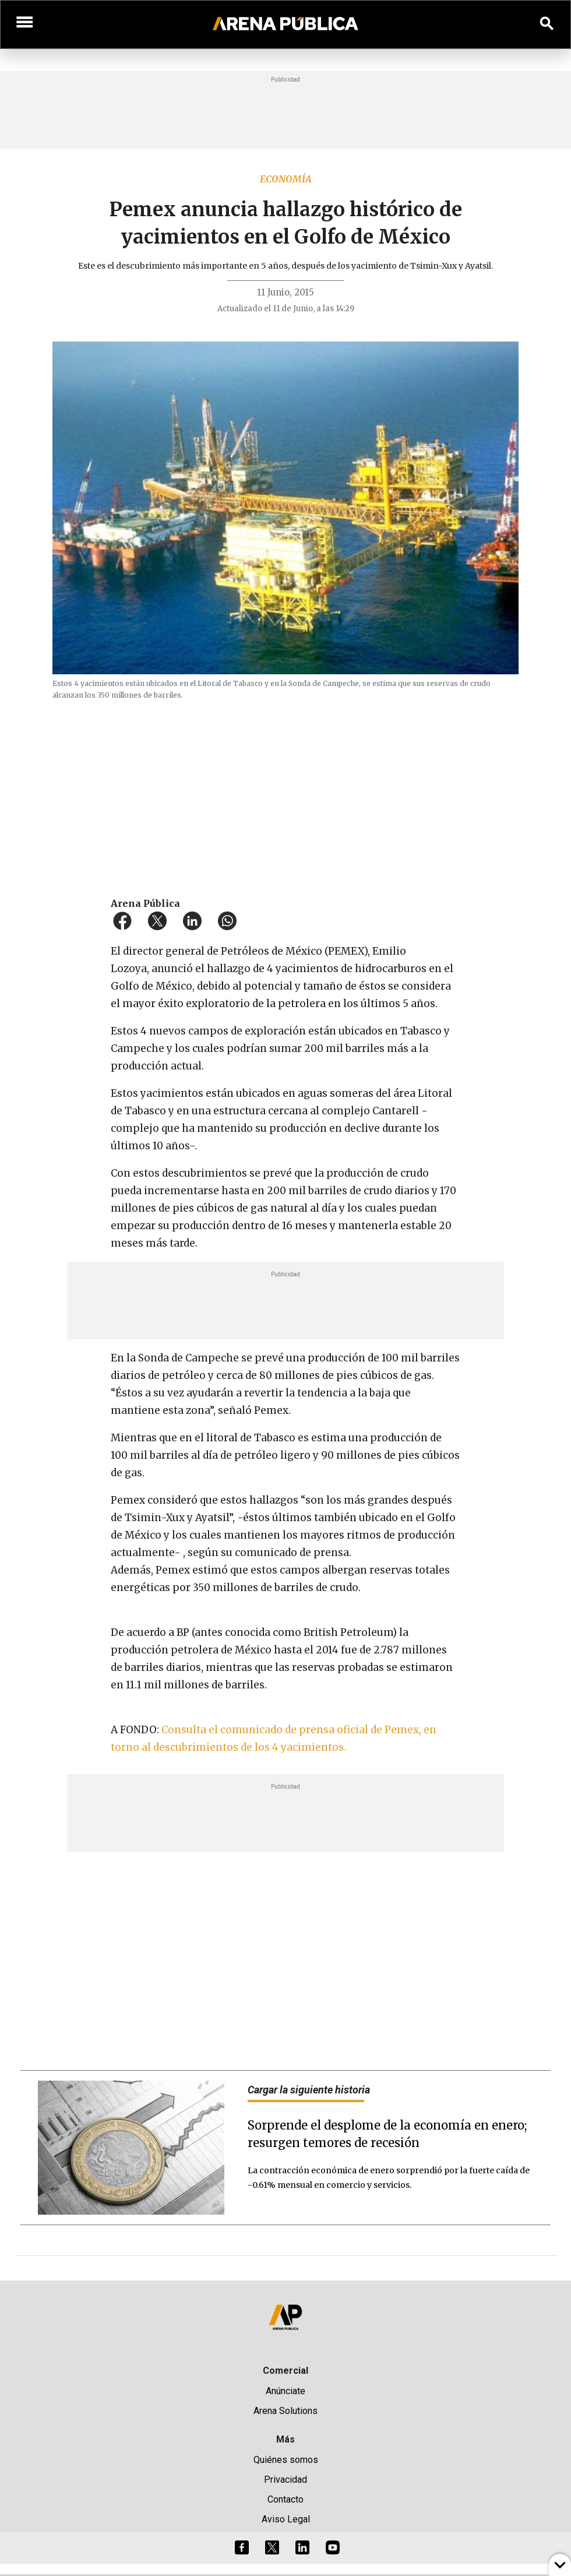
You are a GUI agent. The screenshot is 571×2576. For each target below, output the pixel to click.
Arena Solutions (285, 2410)
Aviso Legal (286, 2519)
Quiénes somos (285, 2459)
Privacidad (285, 2479)
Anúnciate (285, 2390)
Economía (286, 179)
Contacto (285, 2499)
